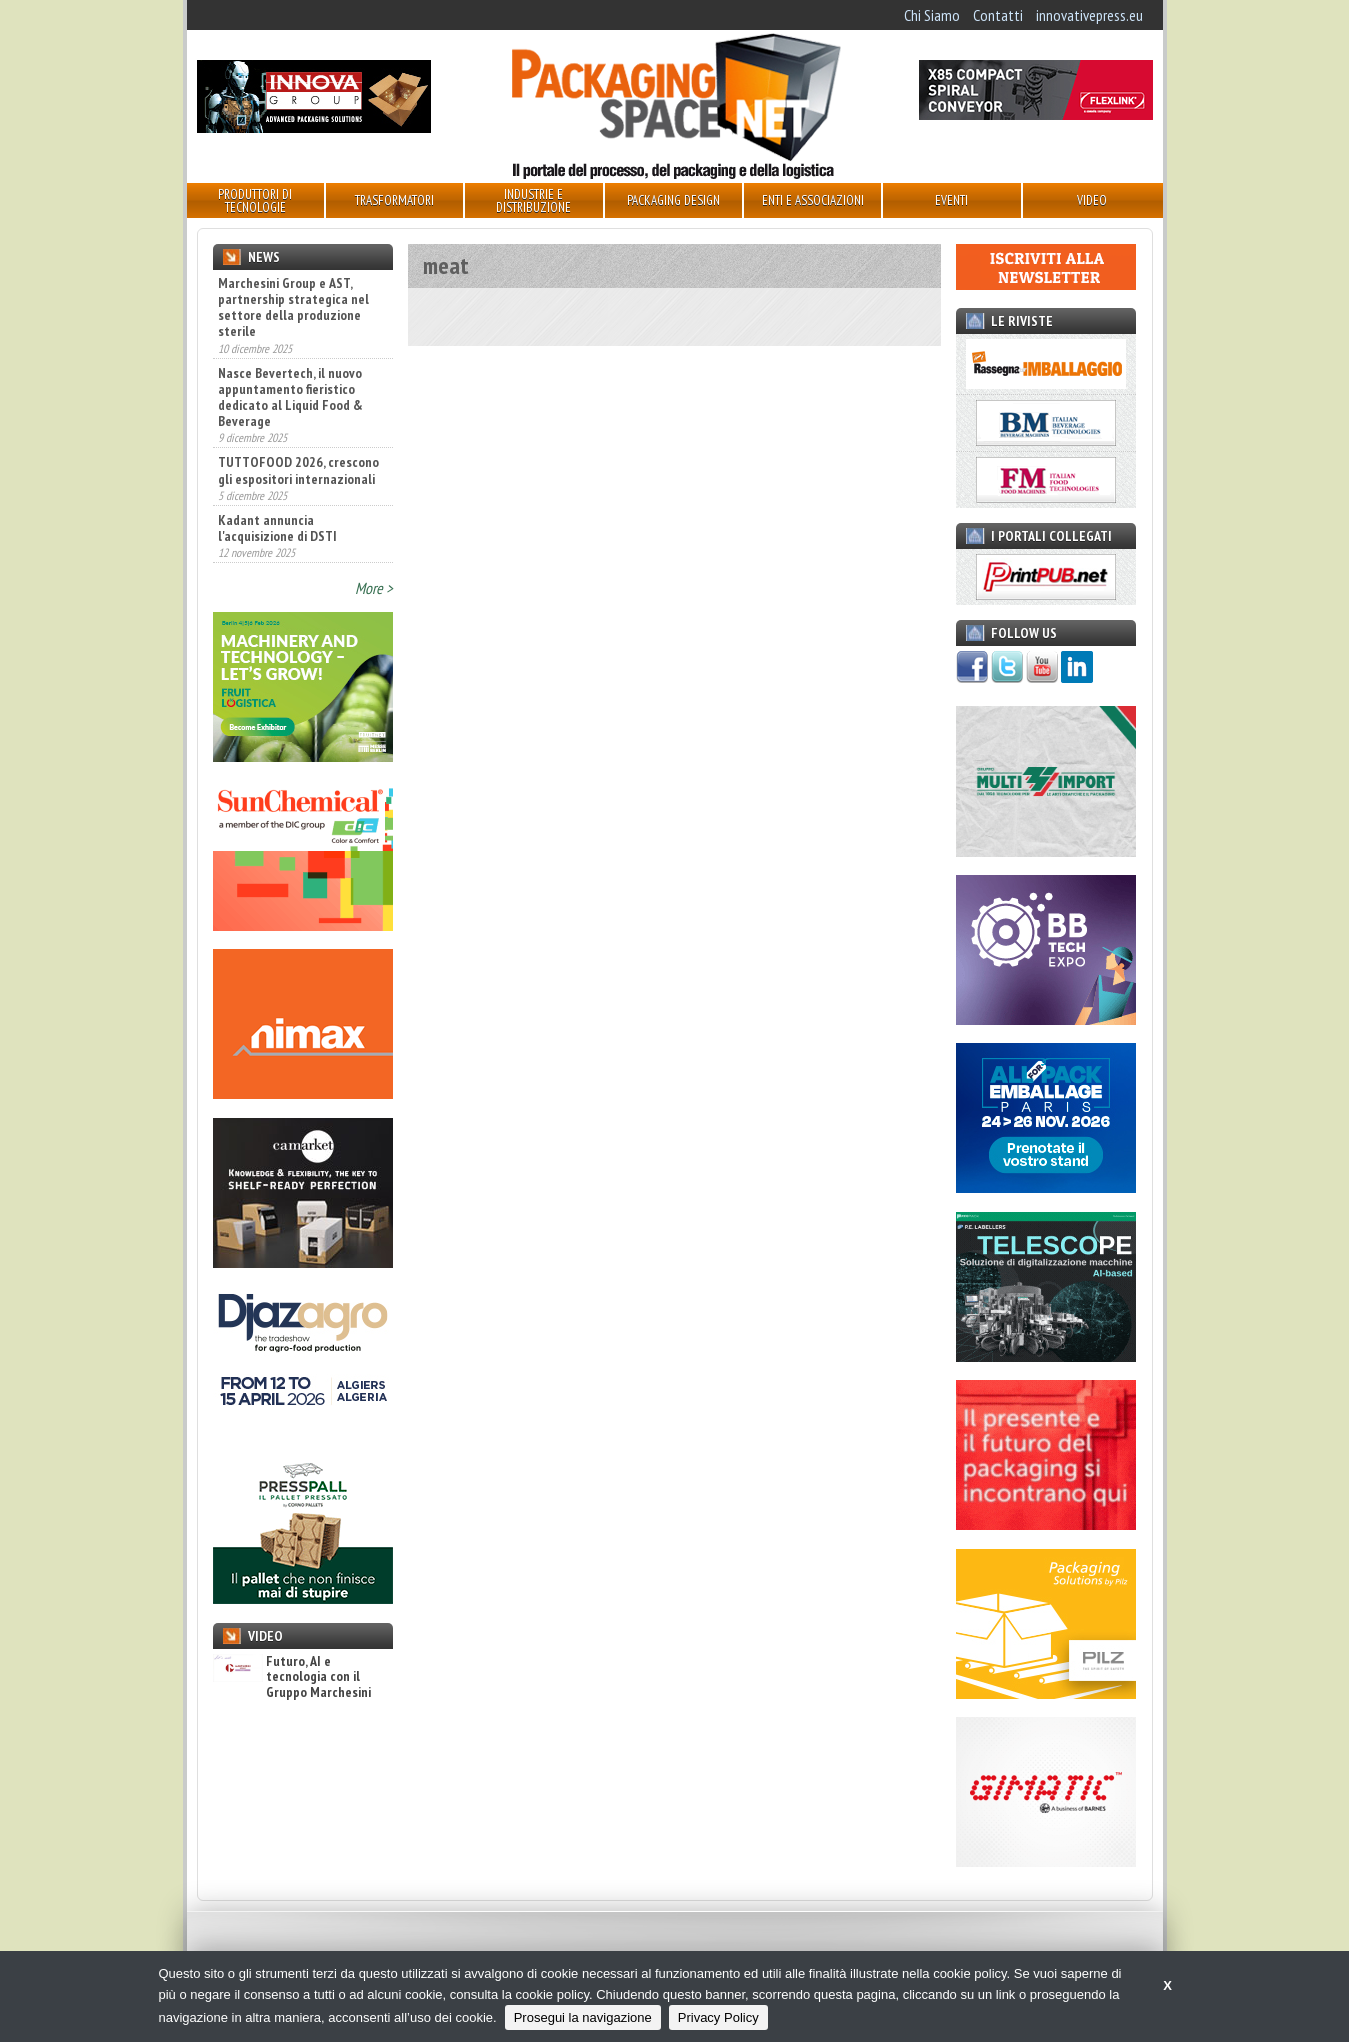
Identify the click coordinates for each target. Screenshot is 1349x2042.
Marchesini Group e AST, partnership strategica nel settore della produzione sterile (293, 307)
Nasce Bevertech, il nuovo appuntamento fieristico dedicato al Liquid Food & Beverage (290, 397)
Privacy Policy (718, 2017)
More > (374, 588)
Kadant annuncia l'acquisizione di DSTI (277, 528)
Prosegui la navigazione (583, 2017)
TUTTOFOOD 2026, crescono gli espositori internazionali (298, 470)
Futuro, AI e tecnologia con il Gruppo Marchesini (292, 1677)
